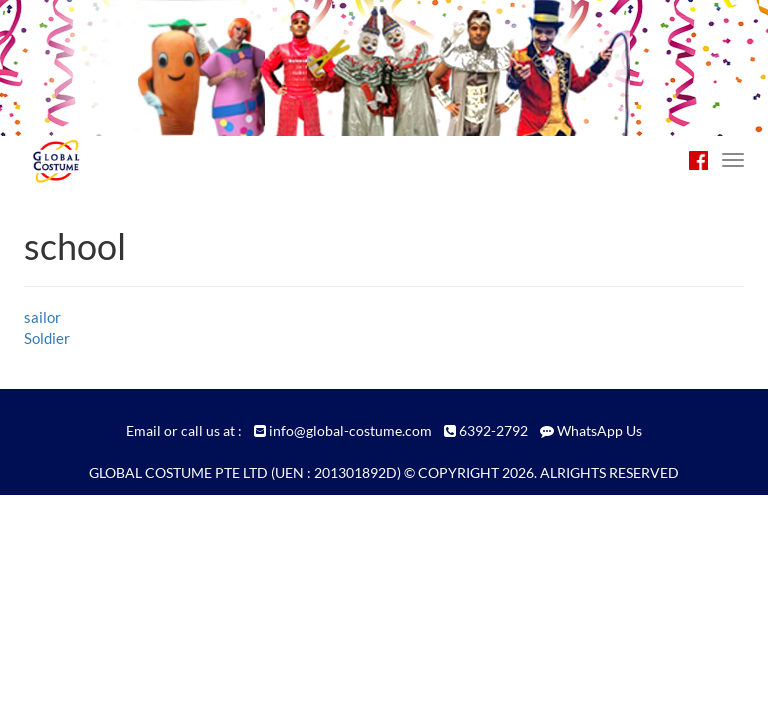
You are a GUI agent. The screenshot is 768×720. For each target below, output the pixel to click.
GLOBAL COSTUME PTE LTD (178, 472)
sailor (42, 317)
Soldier (47, 338)
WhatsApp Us (599, 430)
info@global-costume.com (350, 430)
